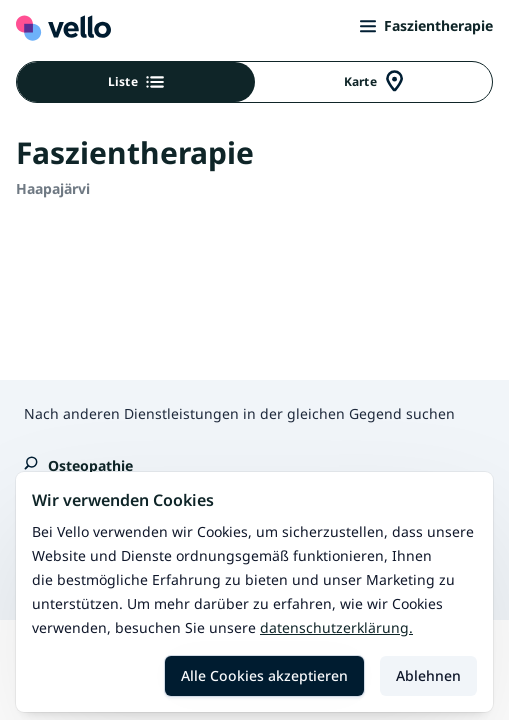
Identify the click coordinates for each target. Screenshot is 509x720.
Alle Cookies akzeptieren (264, 675)
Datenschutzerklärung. (336, 627)
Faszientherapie (426, 25)
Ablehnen (428, 675)
